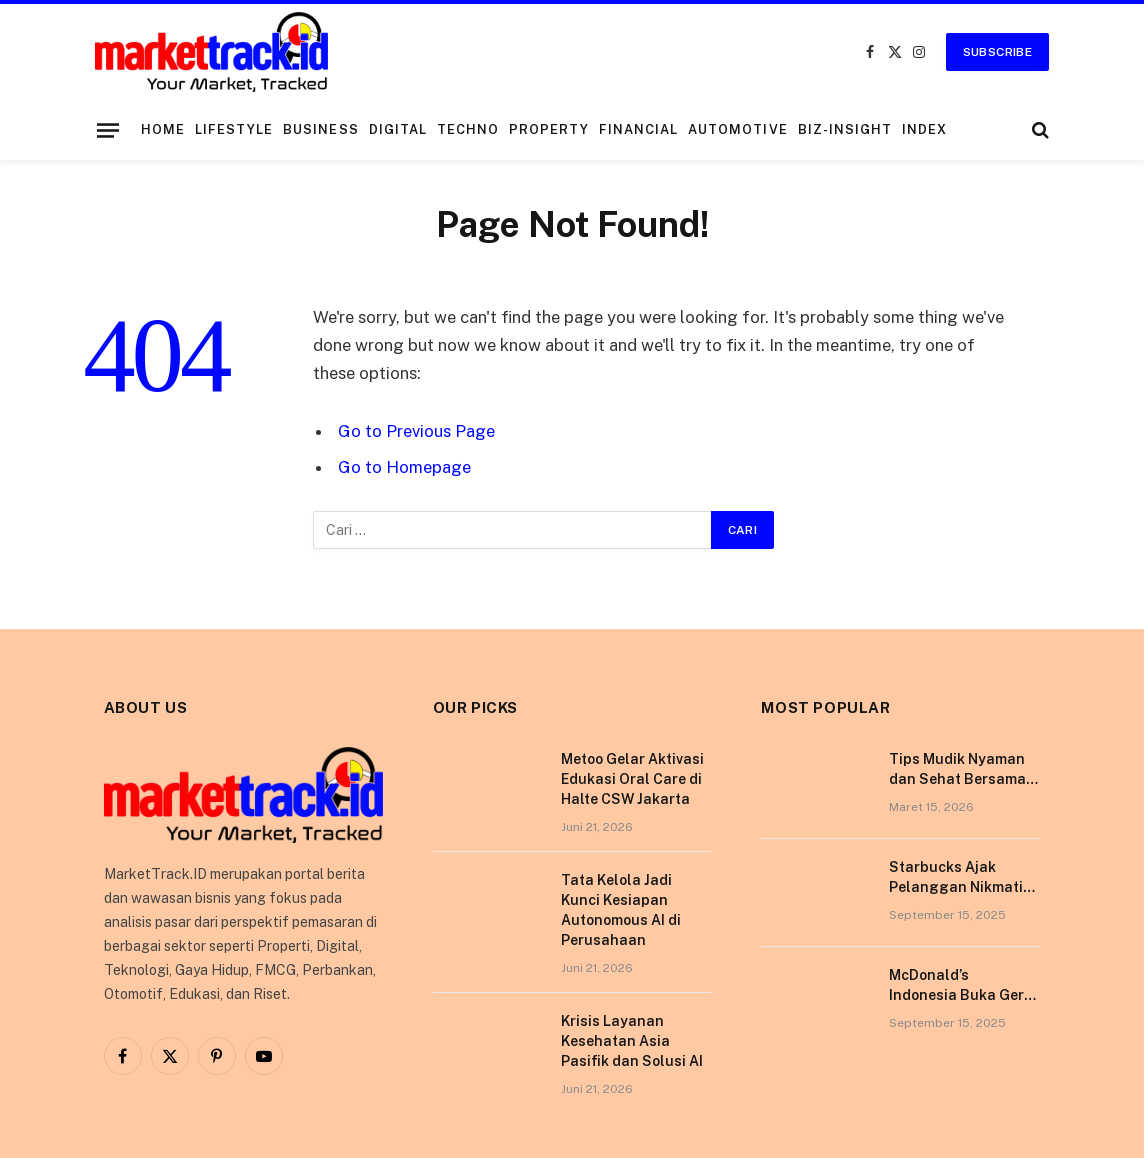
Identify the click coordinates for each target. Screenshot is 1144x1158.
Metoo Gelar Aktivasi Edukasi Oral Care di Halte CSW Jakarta (632, 779)
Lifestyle (234, 129)
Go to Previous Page (416, 431)
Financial (638, 129)
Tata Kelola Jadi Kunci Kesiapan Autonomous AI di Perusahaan (621, 910)
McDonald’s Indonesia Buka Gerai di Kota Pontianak (963, 986)
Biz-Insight (845, 129)
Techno (468, 129)
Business (320, 129)
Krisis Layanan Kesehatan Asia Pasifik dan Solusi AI (632, 1041)
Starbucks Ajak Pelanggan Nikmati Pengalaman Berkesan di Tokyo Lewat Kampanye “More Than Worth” (956, 878)
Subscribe (997, 52)
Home (163, 129)
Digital (398, 129)
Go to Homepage (404, 467)
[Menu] (108, 130)
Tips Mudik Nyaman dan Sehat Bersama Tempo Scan (957, 770)
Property (549, 129)
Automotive (737, 129)
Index (924, 129)
